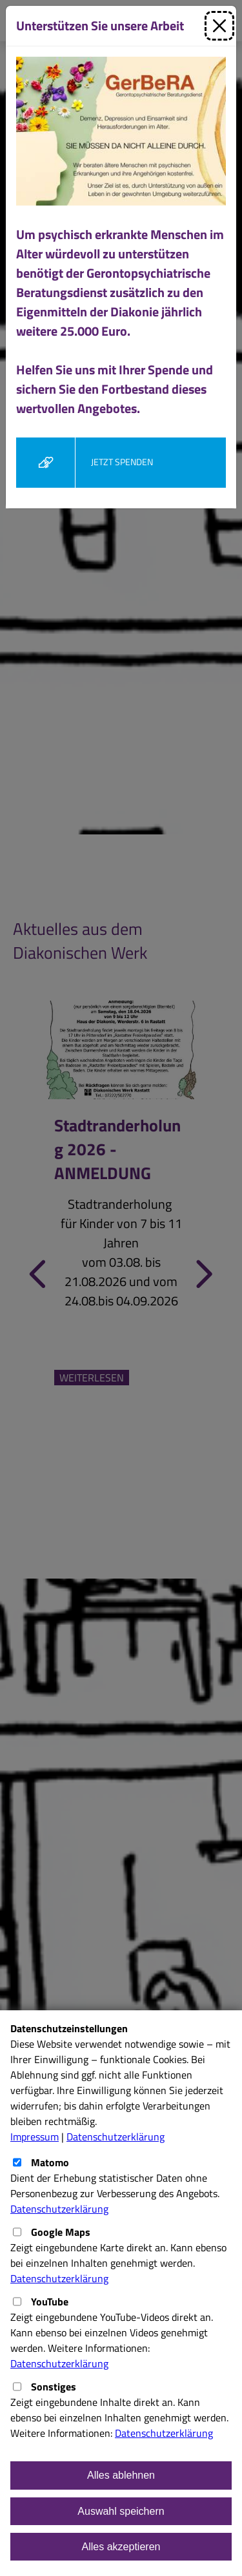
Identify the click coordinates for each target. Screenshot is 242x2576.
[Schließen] (219, 25)
